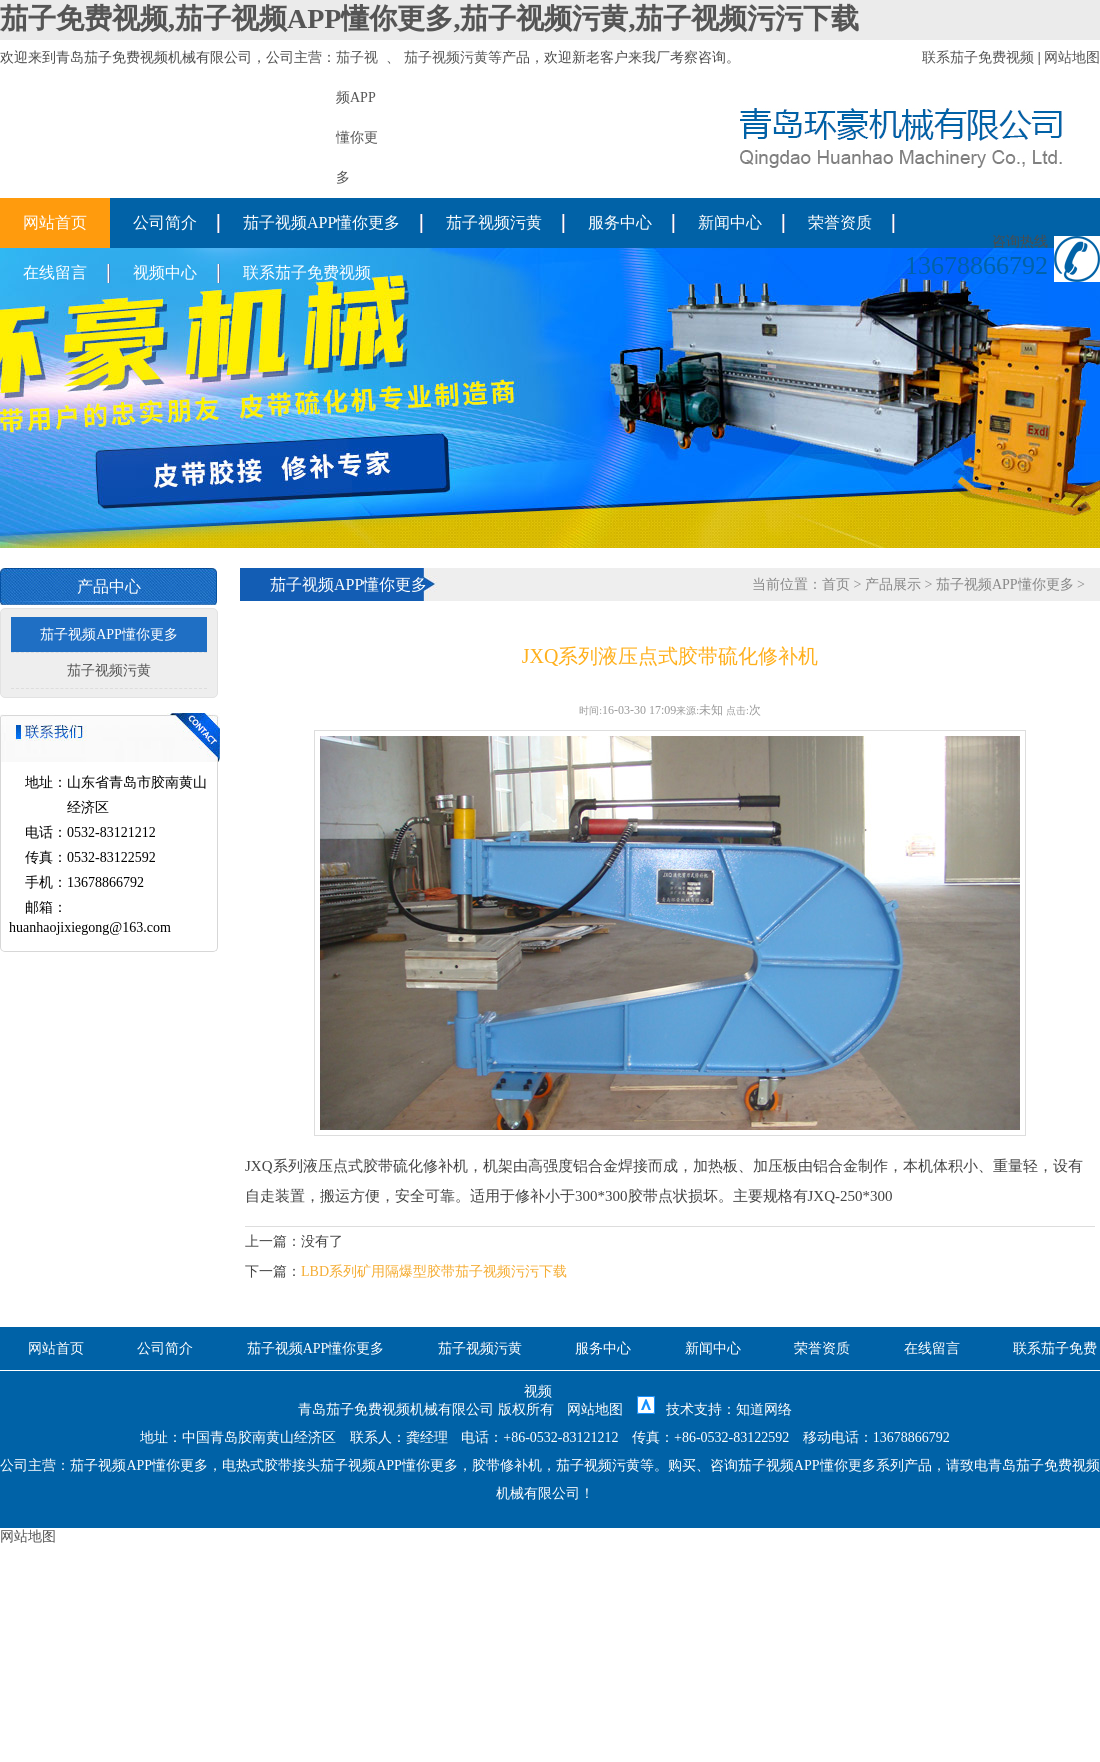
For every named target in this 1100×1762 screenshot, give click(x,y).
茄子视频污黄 (446, 57)
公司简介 (165, 222)
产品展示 (893, 584)
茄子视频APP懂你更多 (321, 222)
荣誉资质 (840, 222)
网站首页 (55, 222)
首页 (836, 584)
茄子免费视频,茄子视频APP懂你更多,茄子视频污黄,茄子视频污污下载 (429, 18)
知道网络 (764, 1409)
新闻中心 (730, 222)
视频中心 (165, 272)
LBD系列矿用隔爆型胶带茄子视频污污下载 (434, 1271)
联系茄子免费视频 (978, 57)
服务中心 (620, 222)
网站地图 (1072, 57)
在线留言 (55, 272)
